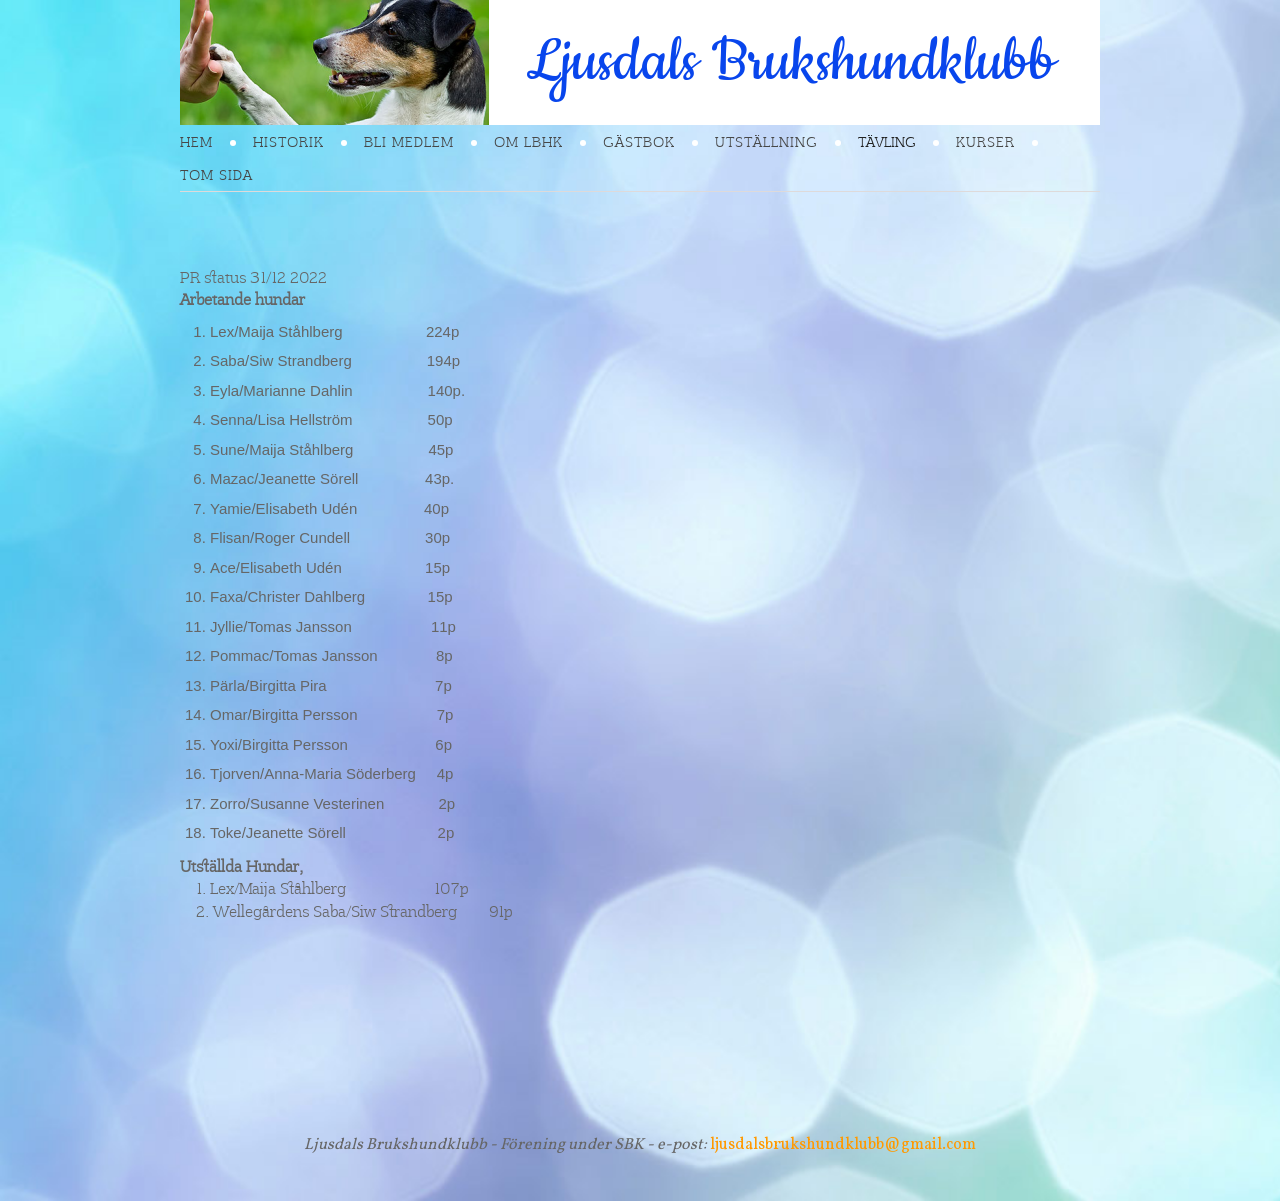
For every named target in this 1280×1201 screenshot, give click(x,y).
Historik (288, 142)
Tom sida (216, 175)
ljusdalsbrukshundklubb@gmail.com (843, 1145)
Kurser (985, 142)
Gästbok (639, 142)
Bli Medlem (409, 142)
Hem (196, 142)
